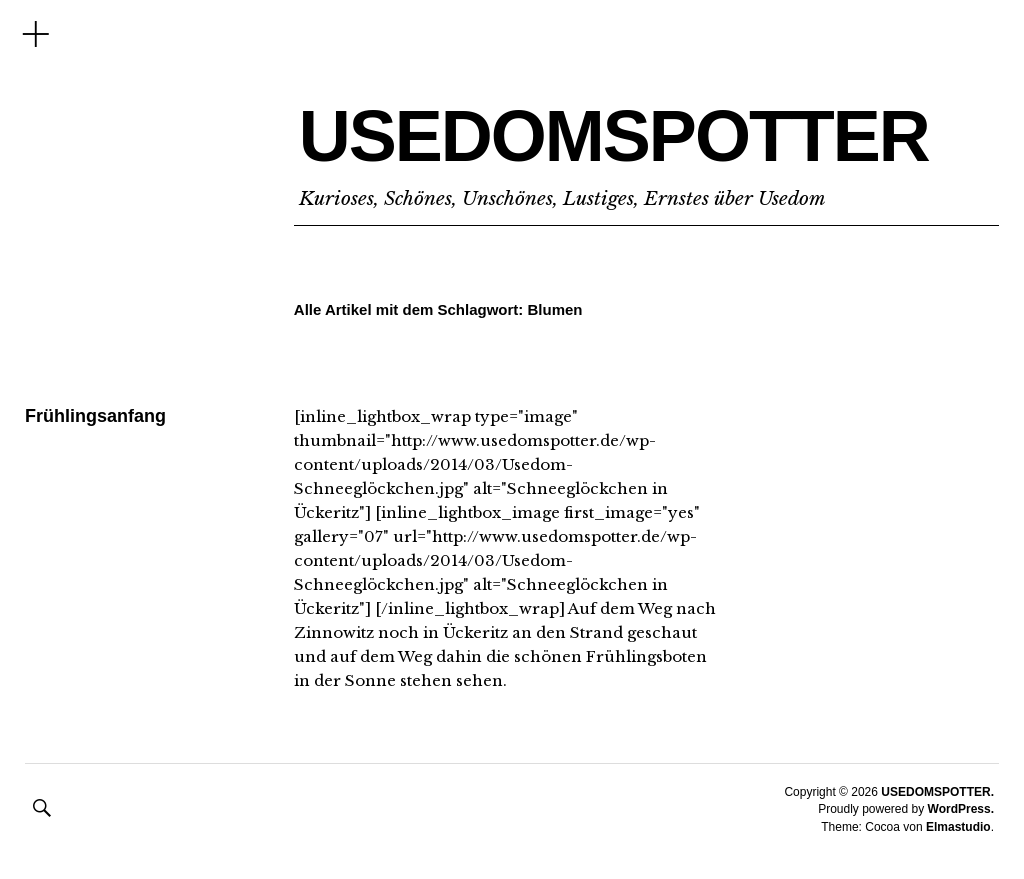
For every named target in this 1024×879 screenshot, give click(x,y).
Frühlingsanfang (95, 416)
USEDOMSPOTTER (614, 136)
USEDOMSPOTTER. (937, 792)
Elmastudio (958, 827)
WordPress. (961, 809)
